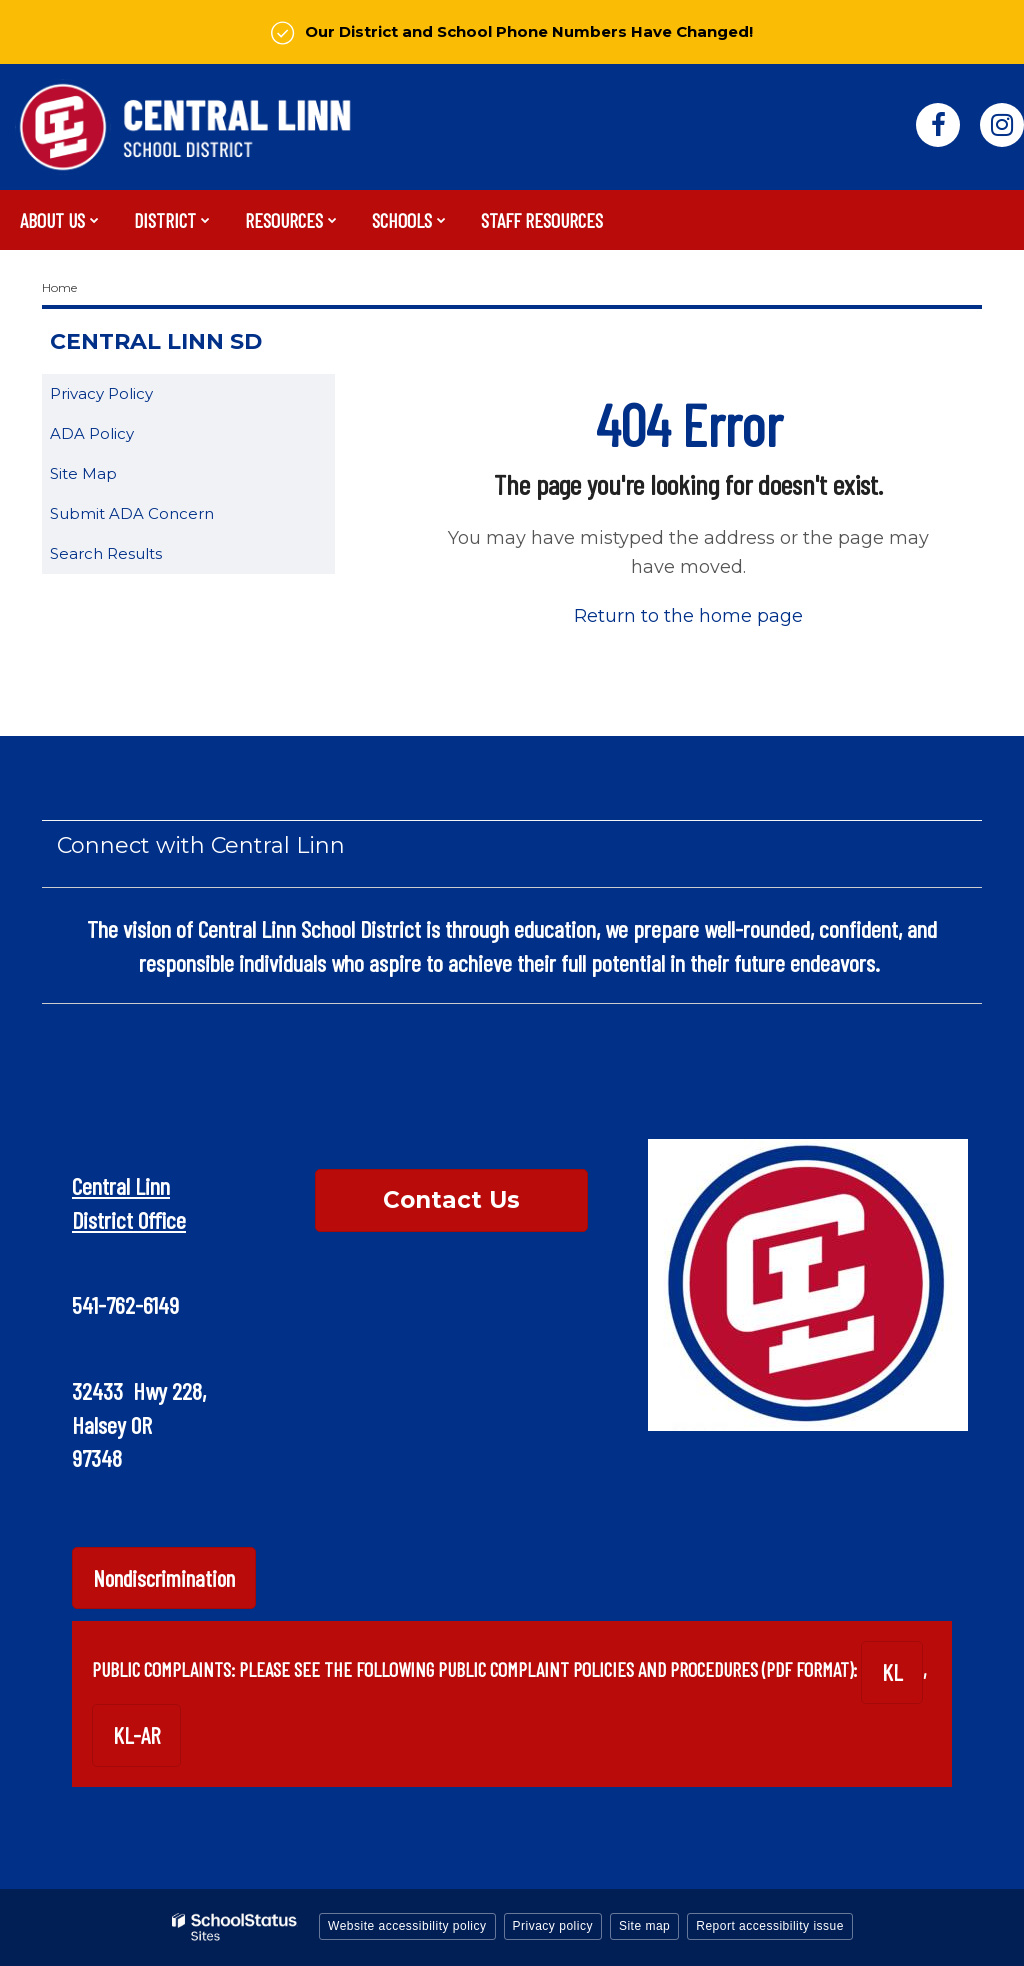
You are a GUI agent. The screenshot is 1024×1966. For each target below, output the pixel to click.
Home (59, 287)
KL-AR (136, 1735)
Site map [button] (644, 1926)
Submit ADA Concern (132, 513)
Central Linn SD (156, 341)
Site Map (83, 473)
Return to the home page (688, 616)
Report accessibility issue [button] (770, 1926)
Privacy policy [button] (553, 1926)
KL (892, 1672)
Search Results (106, 553)
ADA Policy (92, 433)
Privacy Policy (101, 393)
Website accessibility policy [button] (407, 1926)
